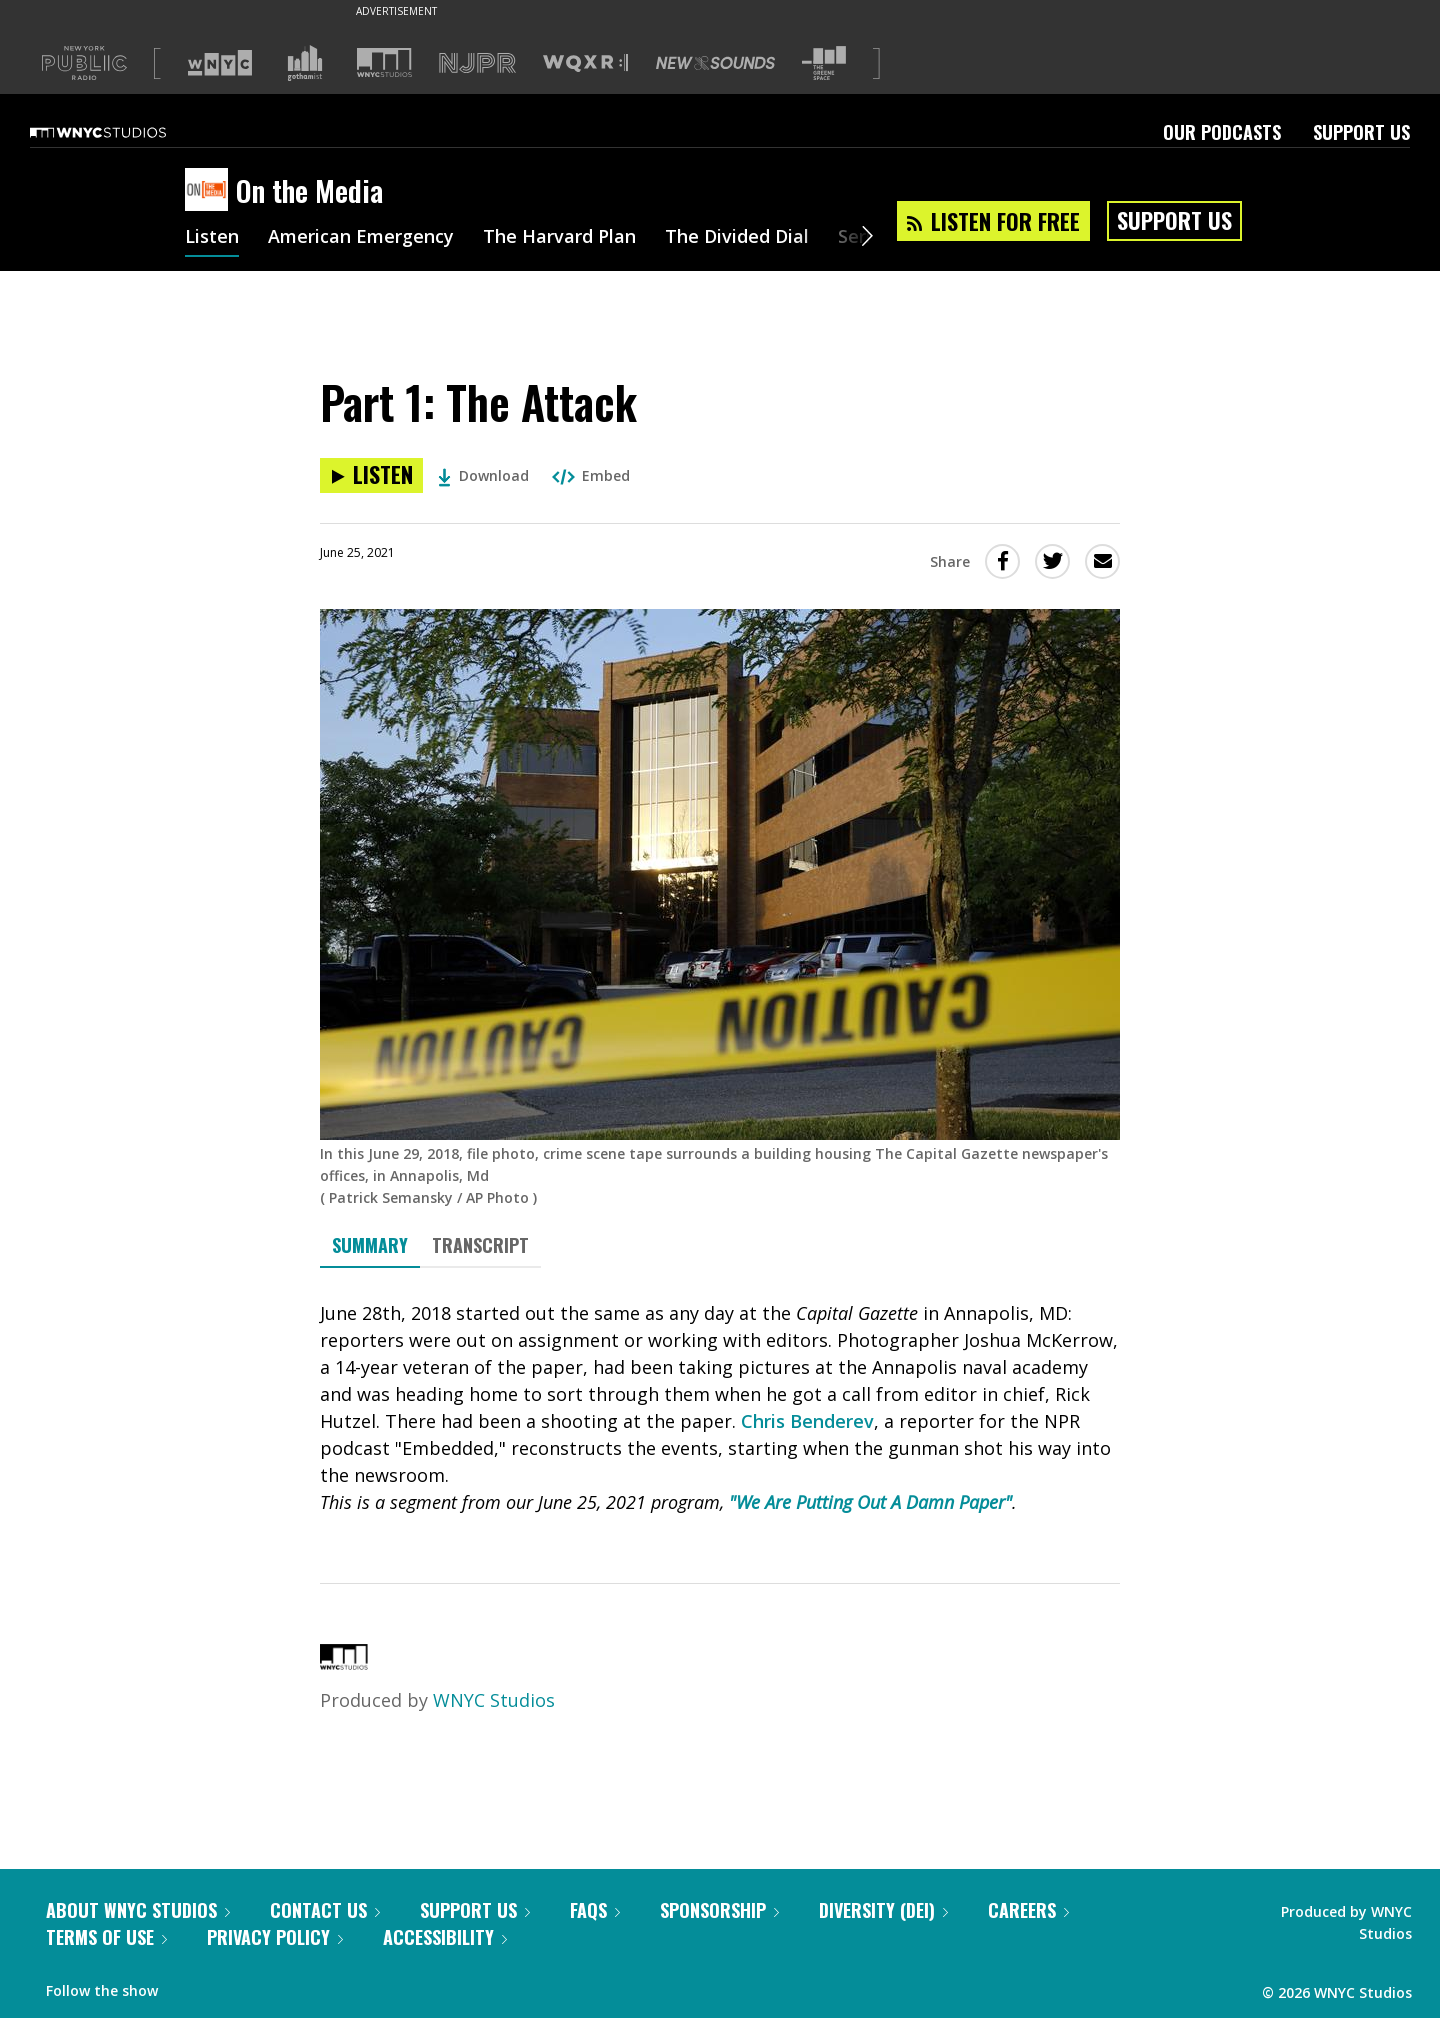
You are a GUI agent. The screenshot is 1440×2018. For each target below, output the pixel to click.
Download (483, 475)
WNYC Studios (494, 1700)
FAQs (595, 1910)
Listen (212, 238)
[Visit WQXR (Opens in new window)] (585, 63)
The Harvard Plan (559, 238)
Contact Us (325, 1910)
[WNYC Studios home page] (123, 132)
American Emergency (361, 238)
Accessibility (445, 1937)
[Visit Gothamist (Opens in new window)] (305, 63)
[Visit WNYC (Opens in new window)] (220, 63)
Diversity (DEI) (883, 1910)
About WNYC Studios (138, 1910)
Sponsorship (719, 1910)
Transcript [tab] (480, 1245)
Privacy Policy (275, 1937)
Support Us (1361, 132)
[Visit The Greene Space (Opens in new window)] (824, 63)
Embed (591, 475)
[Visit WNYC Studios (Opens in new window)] (384, 62)
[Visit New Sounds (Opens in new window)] (715, 63)
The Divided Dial (737, 238)
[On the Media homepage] (210, 191)
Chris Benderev (807, 1421)
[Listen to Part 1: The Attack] (371, 475)
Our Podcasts (1222, 132)
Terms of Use (106, 1937)
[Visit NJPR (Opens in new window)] (477, 63)
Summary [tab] (370, 1245)
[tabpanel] (720, 1408)
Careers (1028, 1910)
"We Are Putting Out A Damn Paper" (870, 1502)
